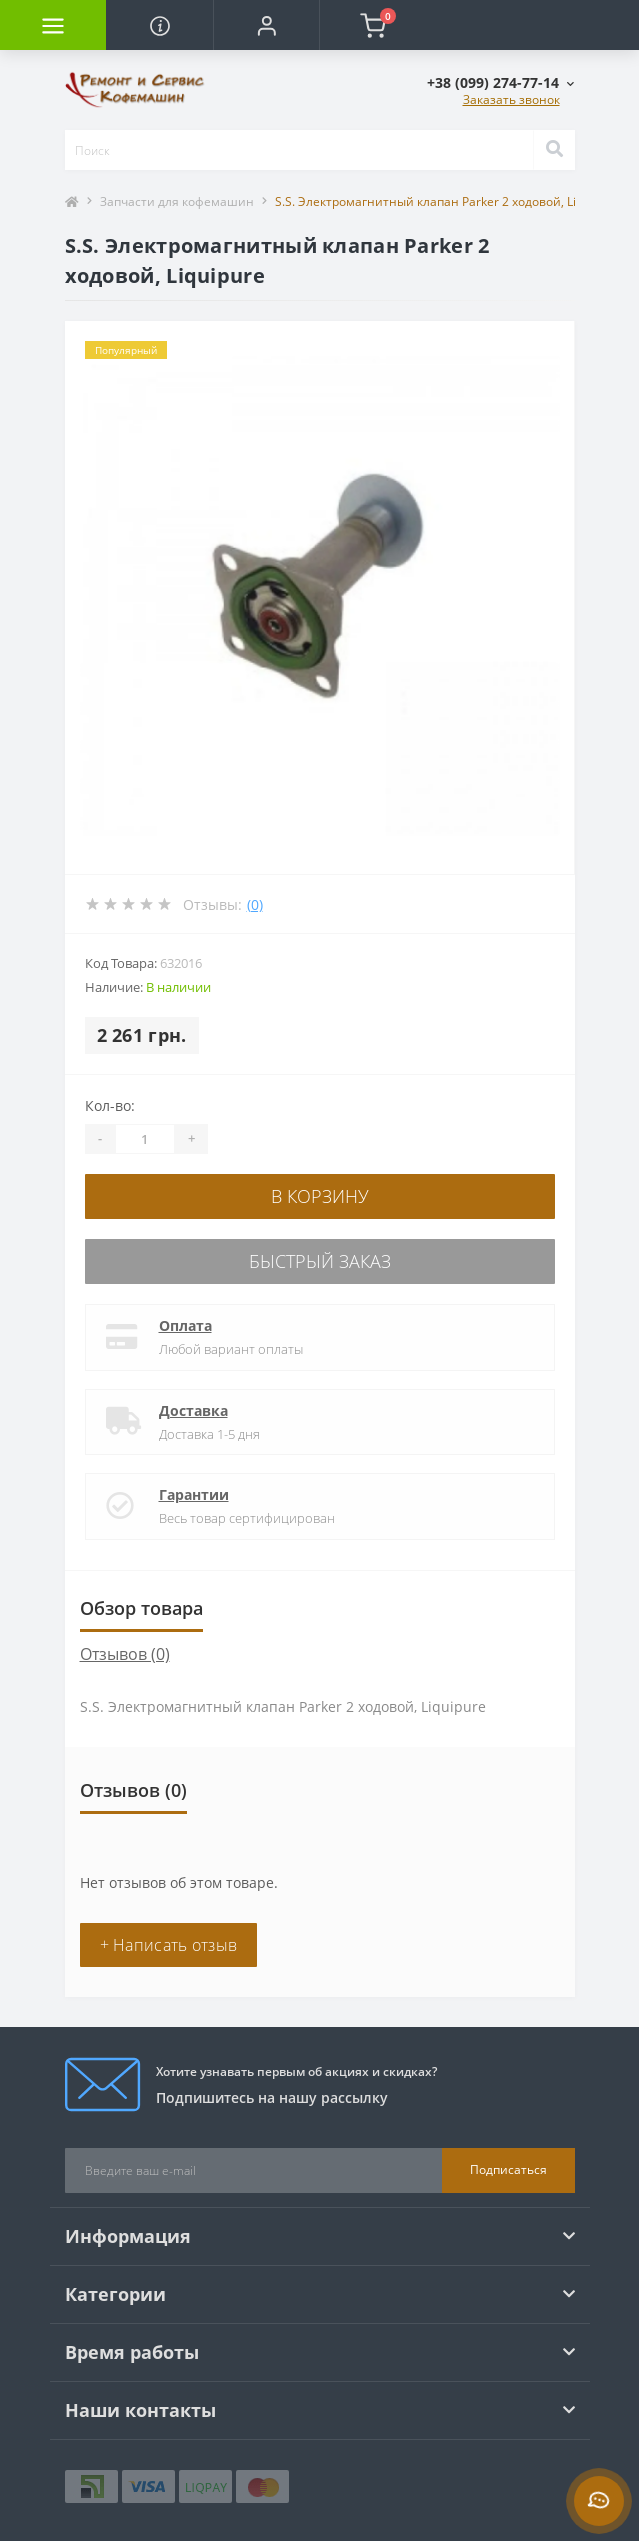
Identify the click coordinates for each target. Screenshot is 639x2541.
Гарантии (194, 1494)
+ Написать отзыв (169, 1945)
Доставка (193, 1410)
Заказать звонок (511, 99)
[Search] (554, 150)
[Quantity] (145, 1139)
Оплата (185, 1325)
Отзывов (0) (125, 1654)
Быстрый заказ (320, 1261)
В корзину (320, 1196)
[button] (266, 25)
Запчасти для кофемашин (177, 201)
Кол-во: (110, 1105)
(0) (255, 904)
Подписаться (508, 2169)
